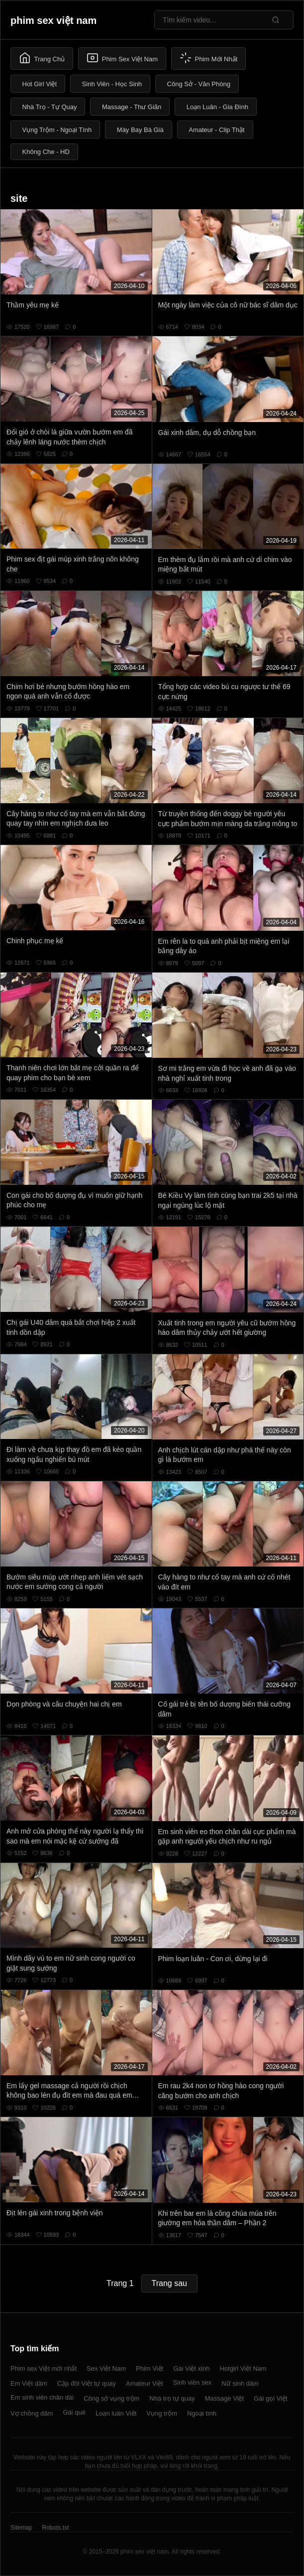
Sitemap (21, 2527)
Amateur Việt (144, 2383)
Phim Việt (149, 2368)
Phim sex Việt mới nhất (43, 2368)
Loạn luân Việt (116, 2413)
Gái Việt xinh (191, 2368)
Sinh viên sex (192, 2382)
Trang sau (169, 2283)
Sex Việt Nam (106, 2368)
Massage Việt (224, 2398)
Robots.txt (55, 2527)
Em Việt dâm (28, 2383)
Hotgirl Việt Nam (242, 2368)
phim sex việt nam (53, 20)
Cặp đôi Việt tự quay (86, 2383)
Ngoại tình (201, 2413)
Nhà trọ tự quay (172, 2398)
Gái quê (74, 2412)
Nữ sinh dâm (240, 2383)
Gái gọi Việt (271, 2398)
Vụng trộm (161, 2413)
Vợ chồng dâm (31, 2413)
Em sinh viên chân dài (42, 2397)
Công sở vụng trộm (111, 2398)
